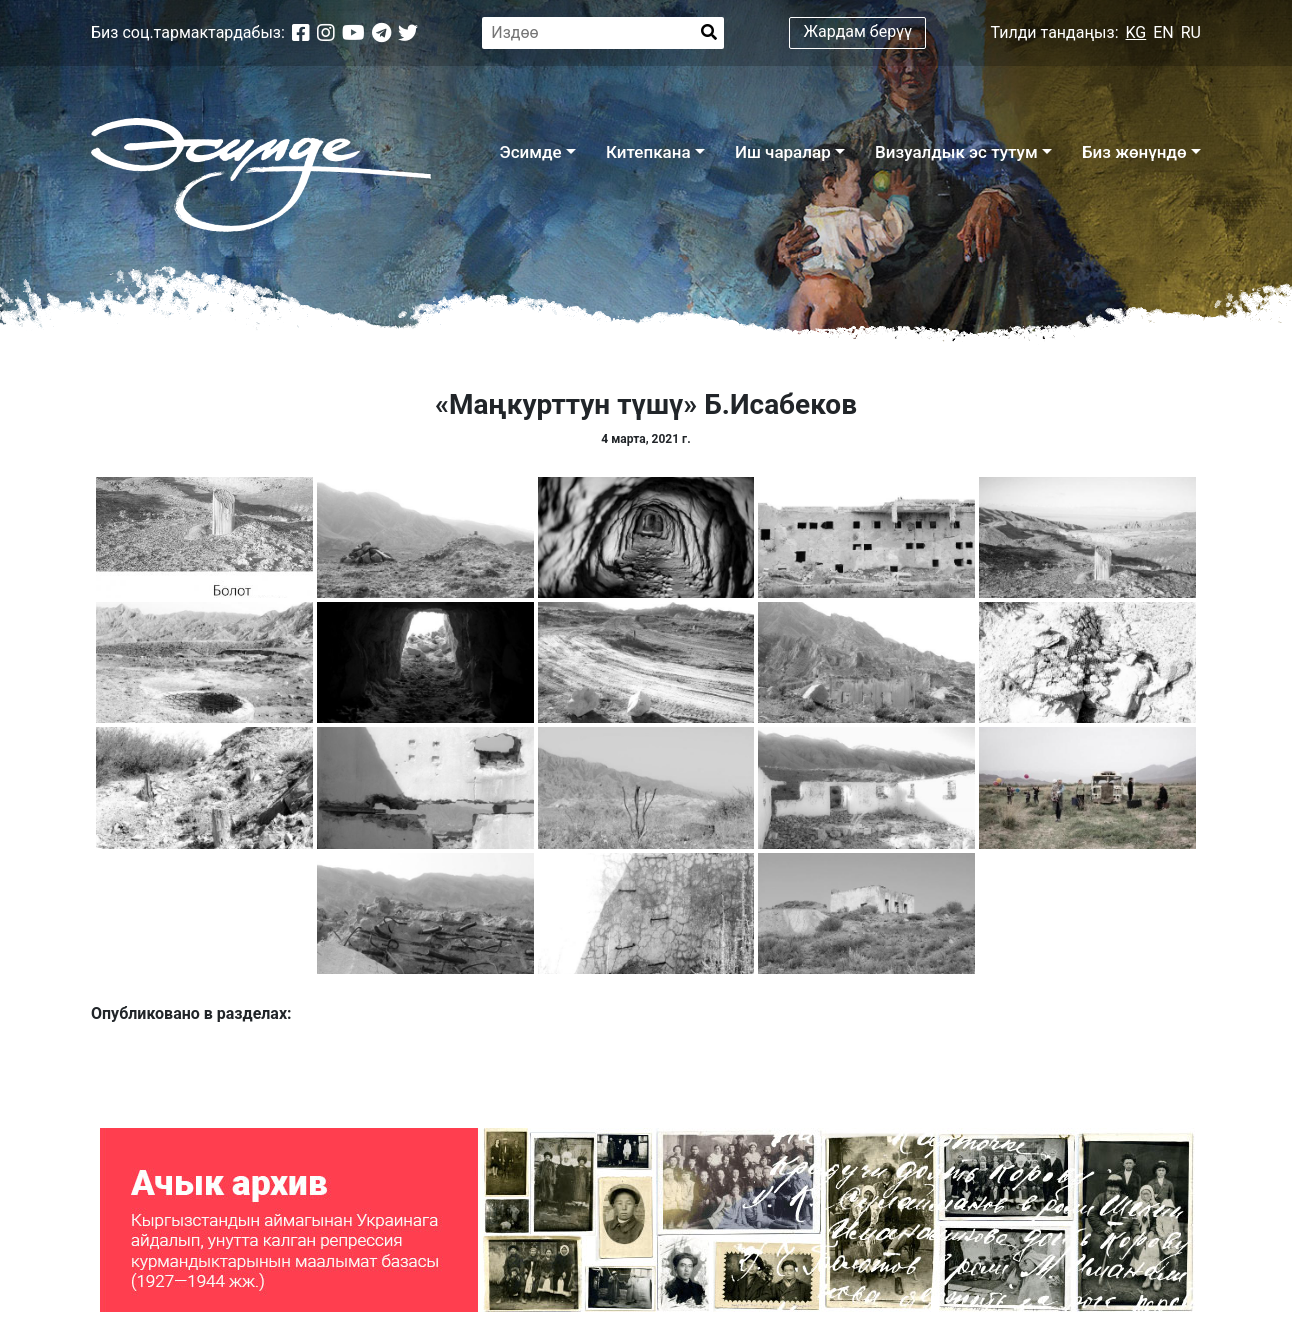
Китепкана (648, 152)
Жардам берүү (858, 31)
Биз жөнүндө (1134, 152)
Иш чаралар (783, 152)
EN (1163, 32)
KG (1136, 32)
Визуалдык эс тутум (956, 152)
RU (1191, 32)
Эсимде (530, 152)
